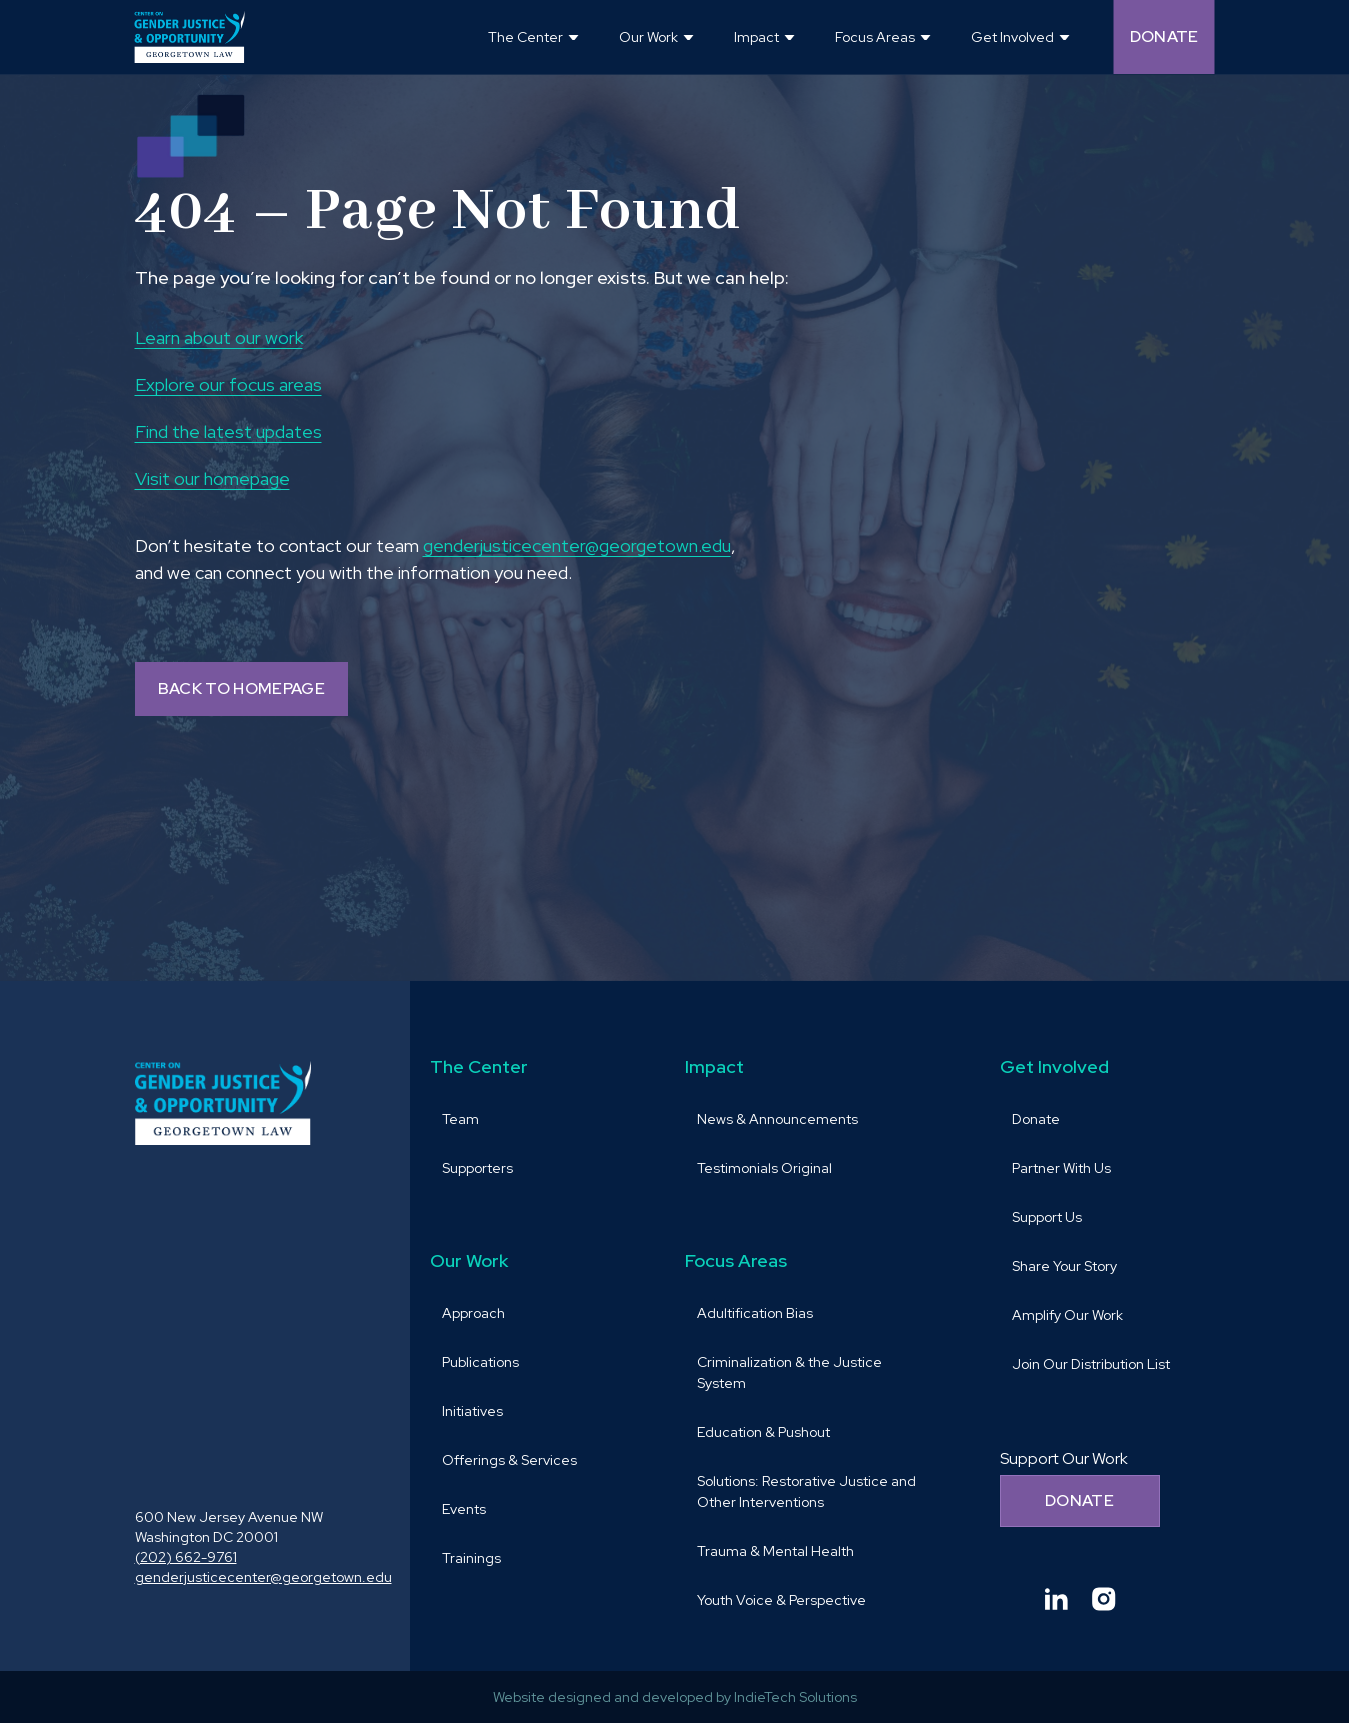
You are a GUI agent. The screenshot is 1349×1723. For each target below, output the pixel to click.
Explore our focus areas (228, 384)
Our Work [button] (648, 37)
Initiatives (472, 1411)
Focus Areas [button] (875, 37)
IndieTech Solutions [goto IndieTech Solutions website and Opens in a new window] (795, 1697)
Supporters (477, 1168)
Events (464, 1509)
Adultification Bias (755, 1313)
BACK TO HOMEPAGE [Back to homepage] (241, 688)
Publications (480, 1362)
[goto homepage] (190, 37)
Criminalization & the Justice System (789, 1372)
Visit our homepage (212, 478)
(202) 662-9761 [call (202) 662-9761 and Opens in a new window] (186, 1557)
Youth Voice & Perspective (781, 1600)
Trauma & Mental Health (775, 1551)
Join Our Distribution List (1091, 1364)
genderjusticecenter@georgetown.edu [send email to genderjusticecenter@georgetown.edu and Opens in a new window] (577, 545)
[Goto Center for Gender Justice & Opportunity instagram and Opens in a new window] (1104, 1599)
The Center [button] (525, 37)
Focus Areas (736, 1260)
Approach (473, 1313)
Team (460, 1119)
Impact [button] (756, 37)
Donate (1036, 1119)
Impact (714, 1066)
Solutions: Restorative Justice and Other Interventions (806, 1491)
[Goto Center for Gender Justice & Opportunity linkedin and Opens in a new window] (1056, 1599)
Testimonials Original (764, 1168)
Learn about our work (219, 337)
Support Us (1047, 1217)
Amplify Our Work (1067, 1315)
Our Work (469, 1260)
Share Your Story (1064, 1266)
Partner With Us (1061, 1168)
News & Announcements (777, 1119)
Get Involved (1054, 1066)
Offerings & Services (509, 1460)
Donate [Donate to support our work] (1079, 1500)
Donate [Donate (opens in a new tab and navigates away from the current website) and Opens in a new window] (1164, 36)
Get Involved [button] (1012, 37)
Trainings (471, 1558)
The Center (479, 1066)
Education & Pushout (763, 1432)
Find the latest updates (228, 431)
